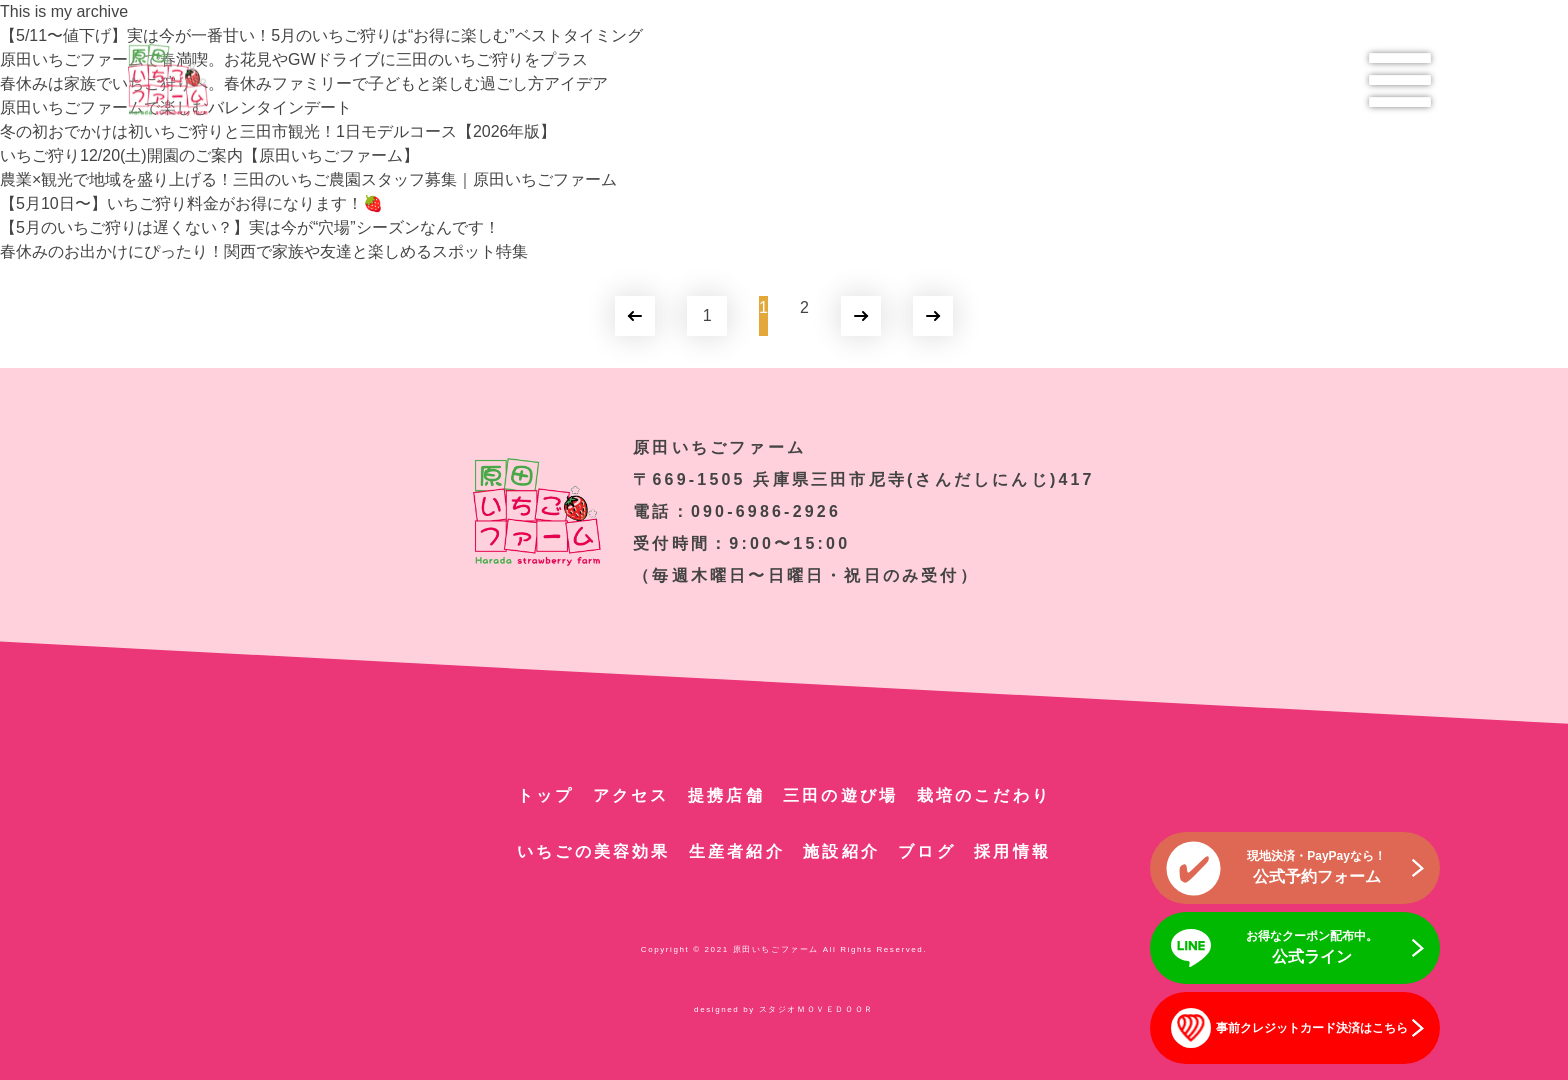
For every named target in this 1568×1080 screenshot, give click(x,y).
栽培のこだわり (984, 795)
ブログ (927, 851)
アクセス (631, 795)
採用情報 (1012, 851)
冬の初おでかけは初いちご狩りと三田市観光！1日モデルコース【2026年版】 (278, 131)
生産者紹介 (737, 851)
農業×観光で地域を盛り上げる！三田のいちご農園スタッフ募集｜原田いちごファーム (308, 179)
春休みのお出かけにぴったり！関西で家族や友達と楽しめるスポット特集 (264, 251)
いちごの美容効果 (594, 851)
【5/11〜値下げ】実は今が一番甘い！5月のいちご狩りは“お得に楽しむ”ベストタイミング (321, 35)
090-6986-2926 (766, 511)
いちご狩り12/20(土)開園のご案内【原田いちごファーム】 (209, 155)
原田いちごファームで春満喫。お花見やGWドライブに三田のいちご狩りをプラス (294, 59)
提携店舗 (726, 795)
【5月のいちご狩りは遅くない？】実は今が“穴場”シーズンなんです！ (250, 227)
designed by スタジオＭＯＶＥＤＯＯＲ (784, 1009)
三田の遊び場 (840, 795)
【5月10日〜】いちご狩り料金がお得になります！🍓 (191, 203)
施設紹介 (841, 851)
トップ (546, 795)
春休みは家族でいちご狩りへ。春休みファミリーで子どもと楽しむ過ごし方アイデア (304, 83)
